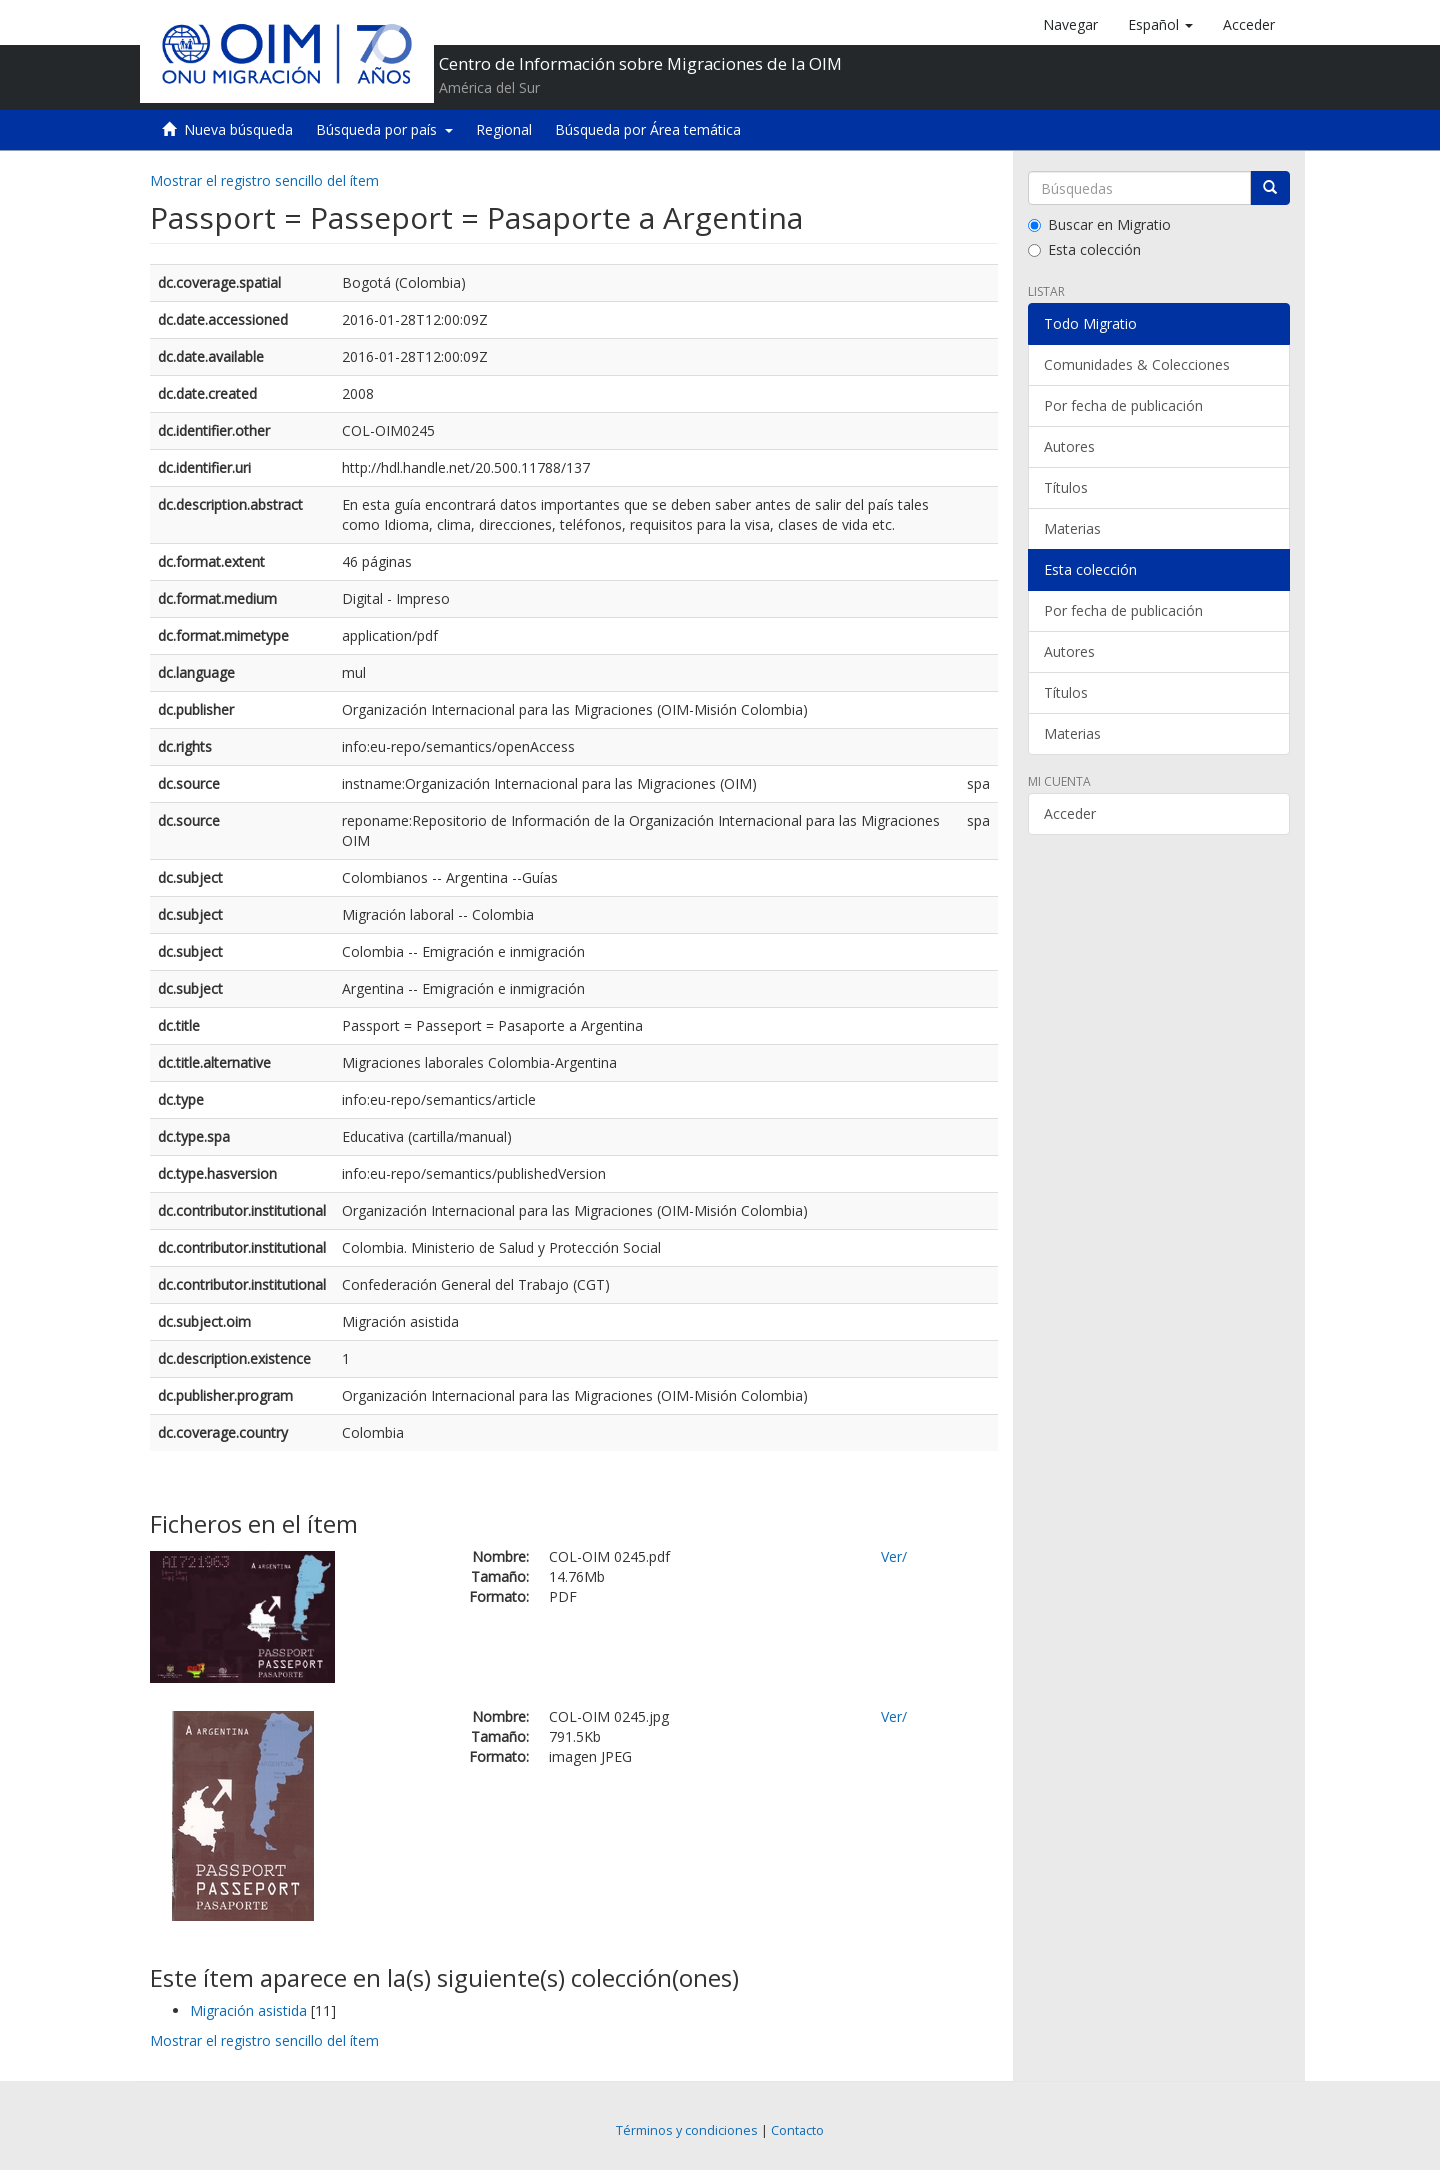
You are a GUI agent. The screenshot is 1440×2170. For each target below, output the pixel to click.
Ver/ (894, 1556)
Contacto (797, 2130)
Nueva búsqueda (238, 129)
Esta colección (1084, 249)
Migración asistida (248, 2010)
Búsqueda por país (384, 129)
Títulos (1066, 487)
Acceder (1070, 813)
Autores (1069, 446)
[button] (1160, 25)
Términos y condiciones (687, 2130)
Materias (1072, 528)
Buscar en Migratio (1099, 224)
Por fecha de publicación (1123, 405)
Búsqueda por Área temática (648, 129)
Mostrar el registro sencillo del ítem (264, 180)
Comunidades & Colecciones (1137, 364)
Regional (504, 129)
